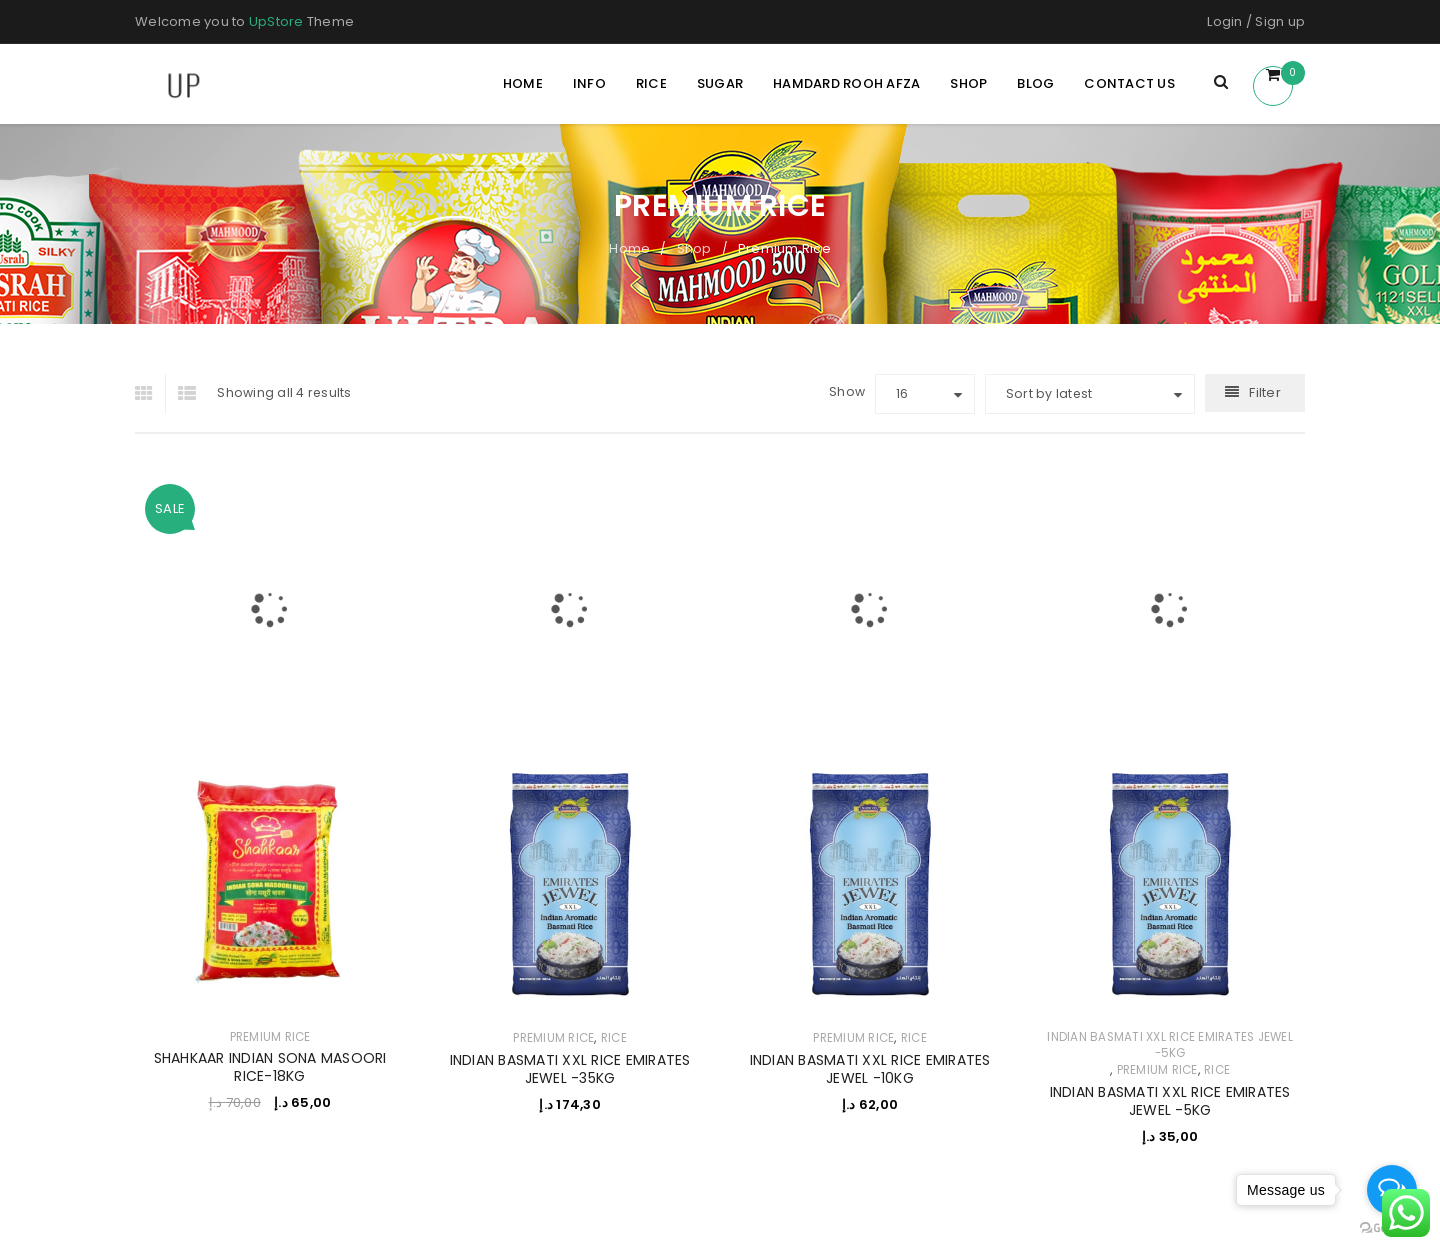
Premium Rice (270, 1037)
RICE (614, 1038)
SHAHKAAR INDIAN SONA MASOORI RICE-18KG (270, 1067)
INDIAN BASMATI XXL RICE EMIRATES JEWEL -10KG (870, 1069)
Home (629, 248)
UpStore (276, 21)
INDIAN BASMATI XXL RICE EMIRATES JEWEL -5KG (1170, 1045)
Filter (1265, 392)
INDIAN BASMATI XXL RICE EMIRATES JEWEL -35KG (570, 1069)
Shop (694, 248)
